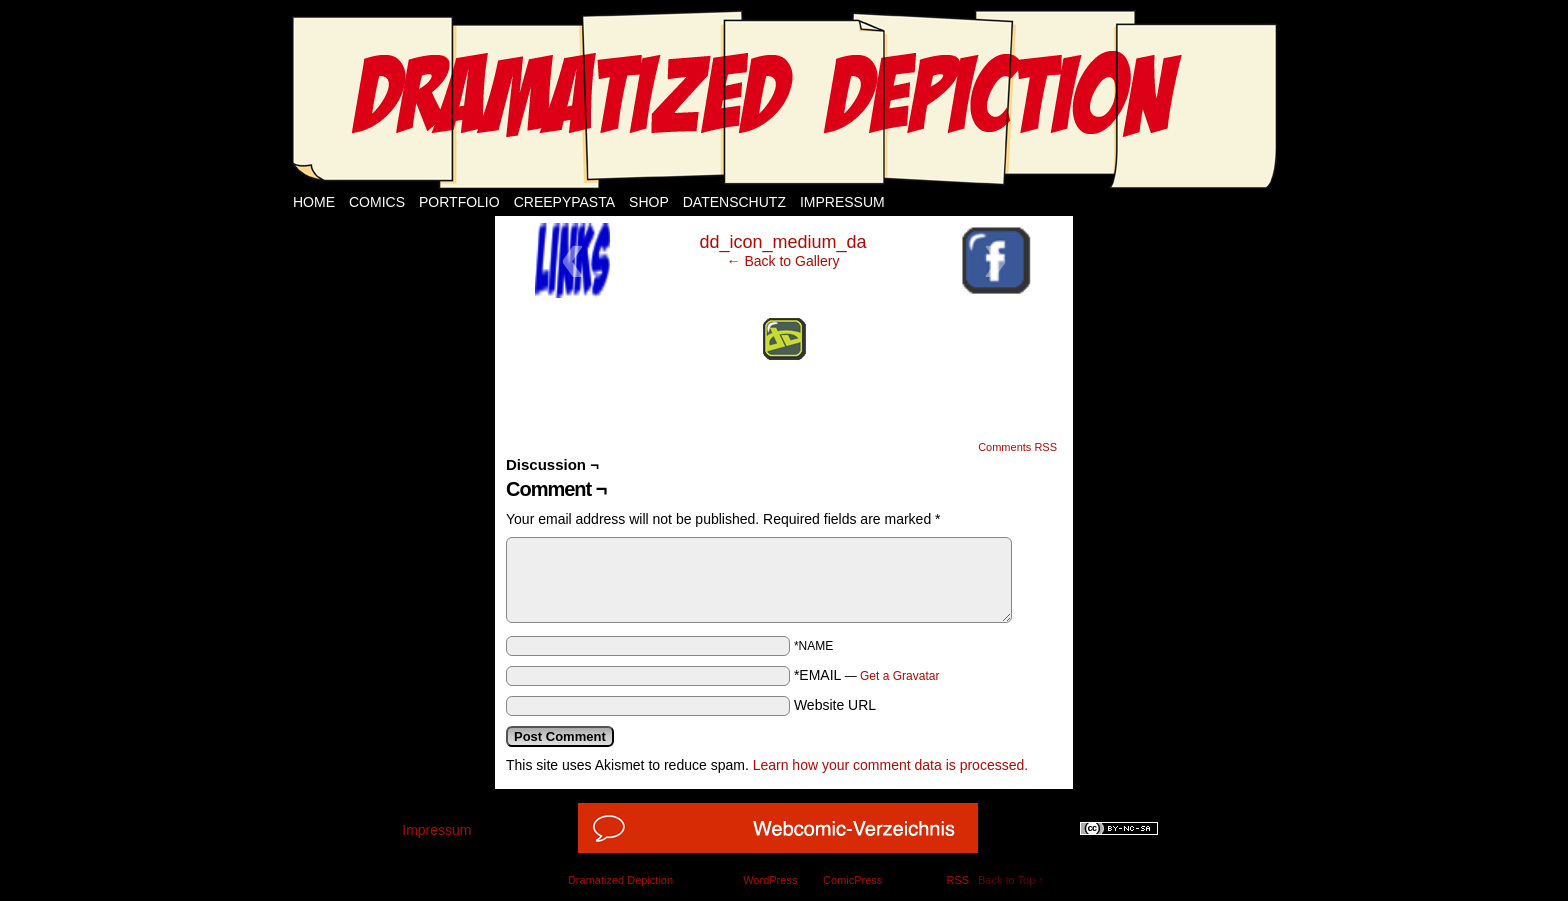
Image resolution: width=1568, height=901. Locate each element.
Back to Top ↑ (1011, 880)
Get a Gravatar (899, 676)
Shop (649, 202)
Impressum (842, 202)
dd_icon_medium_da (782, 242)
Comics (377, 202)
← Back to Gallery (783, 261)
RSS (957, 880)
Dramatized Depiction (620, 880)
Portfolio (459, 202)
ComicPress (852, 880)
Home (314, 202)
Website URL (835, 705)
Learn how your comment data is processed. (890, 765)
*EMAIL (867, 675)
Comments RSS (1017, 447)
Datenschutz (734, 202)
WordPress (770, 880)
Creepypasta (564, 202)
